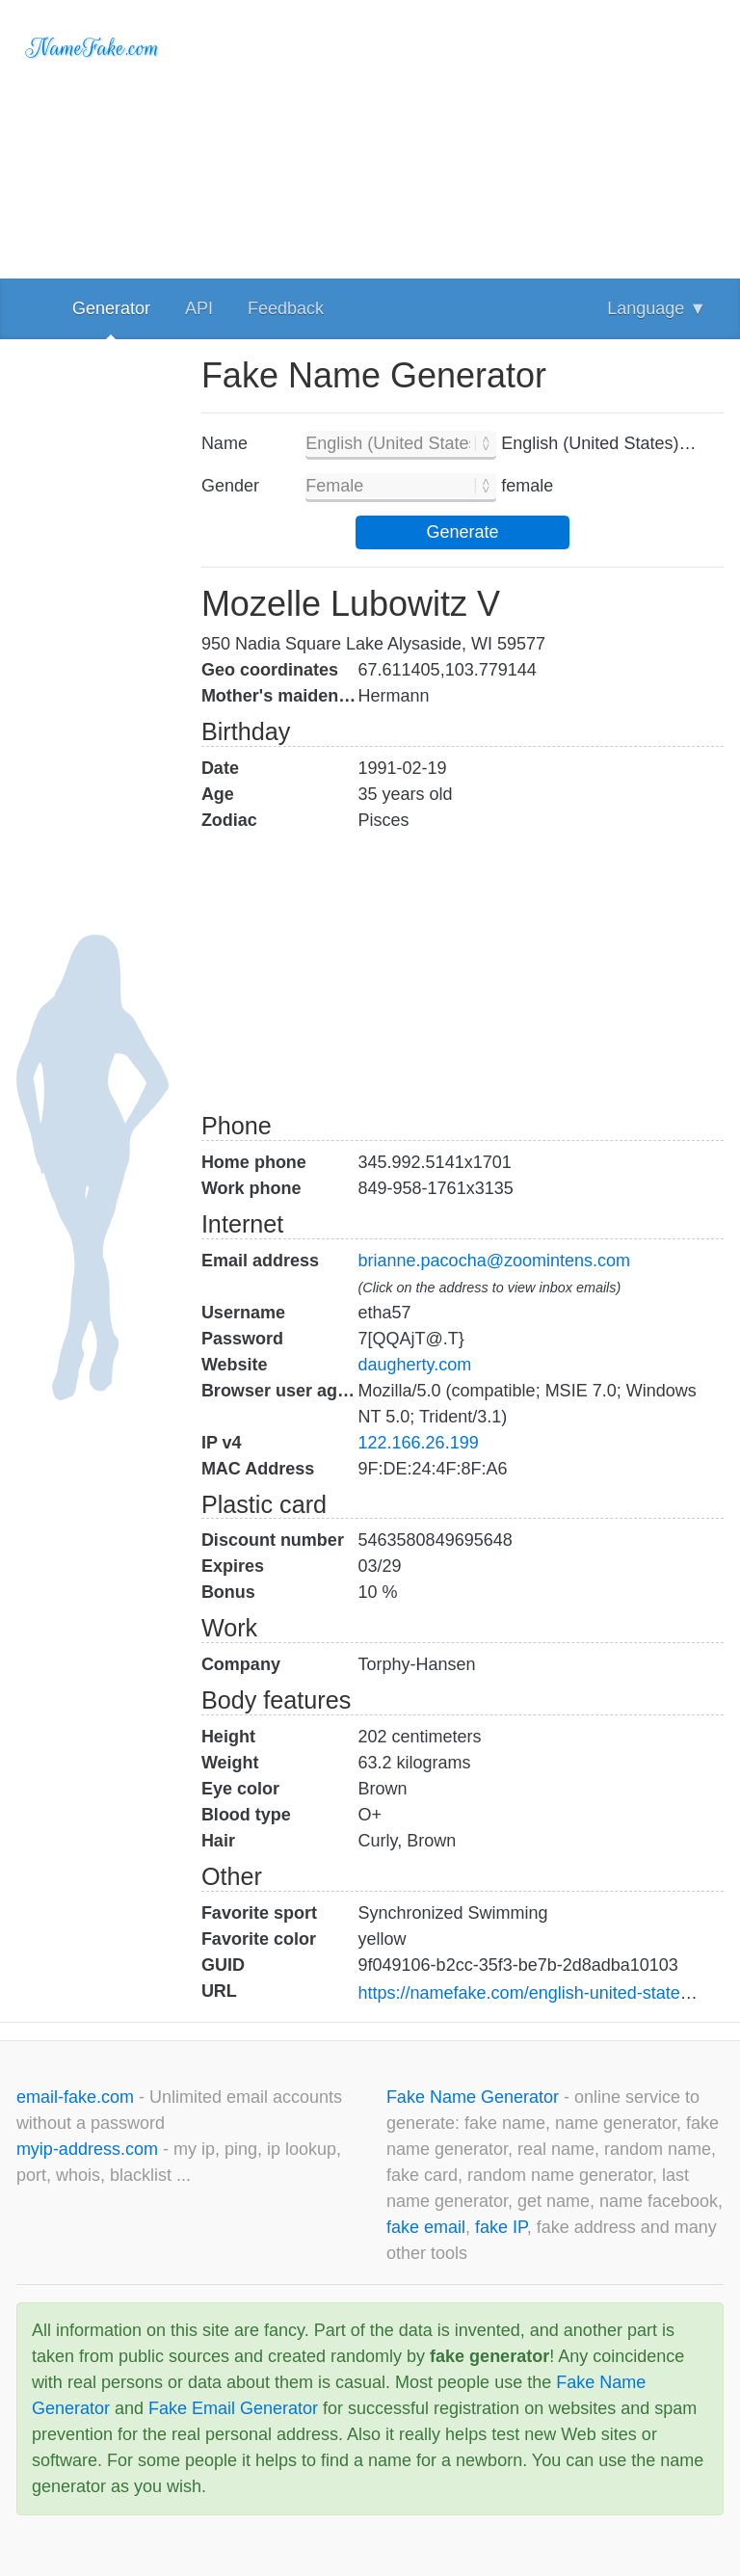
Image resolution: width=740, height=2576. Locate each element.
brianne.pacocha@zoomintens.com (494, 1260)
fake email (425, 2227)
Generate (462, 532)
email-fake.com (77, 2097)
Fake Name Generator (475, 2097)
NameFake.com (93, 48)
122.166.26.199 (418, 1442)
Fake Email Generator (233, 2408)
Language (656, 308)
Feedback (286, 308)
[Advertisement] (462, 135)
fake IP (501, 2227)
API (199, 308)
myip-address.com (87, 2149)
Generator (111, 308)
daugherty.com (415, 1364)
